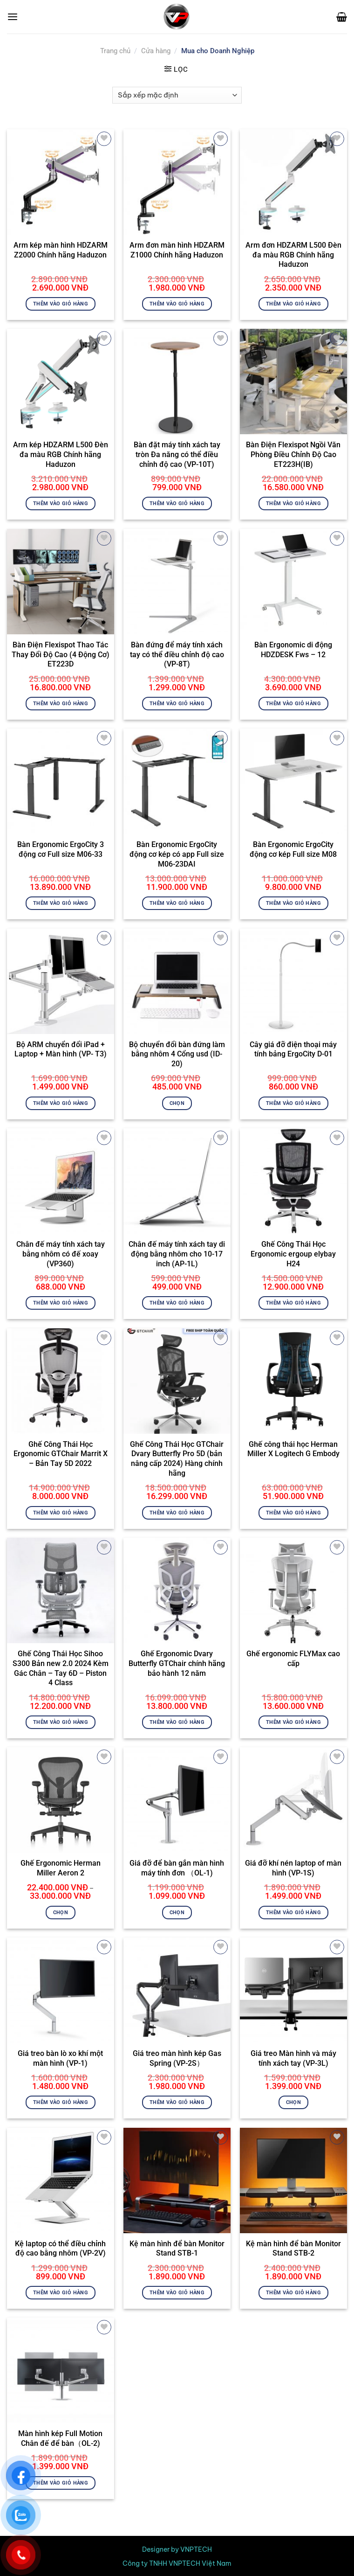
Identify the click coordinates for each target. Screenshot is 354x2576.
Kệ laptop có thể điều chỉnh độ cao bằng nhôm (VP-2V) (60, 2248)
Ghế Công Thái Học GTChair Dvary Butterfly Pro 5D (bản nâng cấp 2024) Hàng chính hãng (177, 1459)
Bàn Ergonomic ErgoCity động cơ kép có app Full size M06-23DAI (176, 854)
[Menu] (12, 17)
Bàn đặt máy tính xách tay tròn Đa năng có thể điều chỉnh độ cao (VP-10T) (177, 454)
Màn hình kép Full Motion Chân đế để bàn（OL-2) (60, 2438)
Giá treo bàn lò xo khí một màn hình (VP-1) (60, 2058)
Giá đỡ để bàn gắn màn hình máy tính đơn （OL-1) (176, 1868)
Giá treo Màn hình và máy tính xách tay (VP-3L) (293, 2058)
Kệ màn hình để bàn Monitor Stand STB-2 (293, 2248)
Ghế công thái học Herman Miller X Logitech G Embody (293, 1449)
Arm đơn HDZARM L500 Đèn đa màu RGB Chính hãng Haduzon (293, 255)
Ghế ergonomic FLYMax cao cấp (293, 1658)
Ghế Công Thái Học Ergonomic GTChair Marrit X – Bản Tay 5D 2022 (61, 1454)
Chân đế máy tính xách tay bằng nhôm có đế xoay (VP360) (60, 1254)
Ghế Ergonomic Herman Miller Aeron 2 (60, 1868)
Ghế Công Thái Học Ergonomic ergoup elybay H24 (293, 1254)
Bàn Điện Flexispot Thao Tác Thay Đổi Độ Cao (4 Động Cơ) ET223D (60, 654)
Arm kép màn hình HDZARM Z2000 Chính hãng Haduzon (61, 250)
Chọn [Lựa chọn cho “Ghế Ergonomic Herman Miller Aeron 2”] (60, 1912)
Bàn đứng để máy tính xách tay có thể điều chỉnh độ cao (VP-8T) (177, 654)
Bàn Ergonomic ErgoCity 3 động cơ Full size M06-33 (60, 849)
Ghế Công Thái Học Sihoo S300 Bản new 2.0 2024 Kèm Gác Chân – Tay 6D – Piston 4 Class (61, 1668)
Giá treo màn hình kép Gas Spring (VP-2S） (177, 2058)
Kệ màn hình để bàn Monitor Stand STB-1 (177, 2248)
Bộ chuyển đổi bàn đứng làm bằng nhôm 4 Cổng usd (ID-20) (177, 1054)
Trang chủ (115, 51)
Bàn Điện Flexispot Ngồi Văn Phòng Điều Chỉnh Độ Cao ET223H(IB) (293, 454)
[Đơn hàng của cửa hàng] (177, 95)
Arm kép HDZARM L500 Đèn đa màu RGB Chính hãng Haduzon (60, 454)
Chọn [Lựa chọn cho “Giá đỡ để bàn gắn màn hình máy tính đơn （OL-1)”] (177, 1912)
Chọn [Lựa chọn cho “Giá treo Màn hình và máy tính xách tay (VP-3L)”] (293, 2102)
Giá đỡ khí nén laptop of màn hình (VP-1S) (293, 1868)
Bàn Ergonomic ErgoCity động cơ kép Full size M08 (293, 849)
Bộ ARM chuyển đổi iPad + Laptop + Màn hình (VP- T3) (60, 1049)
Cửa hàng (155, 51)
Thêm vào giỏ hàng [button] (60, 303)
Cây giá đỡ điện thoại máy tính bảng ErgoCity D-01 (293, 1049)
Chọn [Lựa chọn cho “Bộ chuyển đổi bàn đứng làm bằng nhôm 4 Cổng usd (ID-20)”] (177, 1103)
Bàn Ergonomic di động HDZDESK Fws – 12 (293, 649)
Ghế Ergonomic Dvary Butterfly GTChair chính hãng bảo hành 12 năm (177, 1663)
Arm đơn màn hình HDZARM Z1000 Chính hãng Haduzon (177, 250)
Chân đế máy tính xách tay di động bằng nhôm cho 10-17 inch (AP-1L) (177, 1254)
